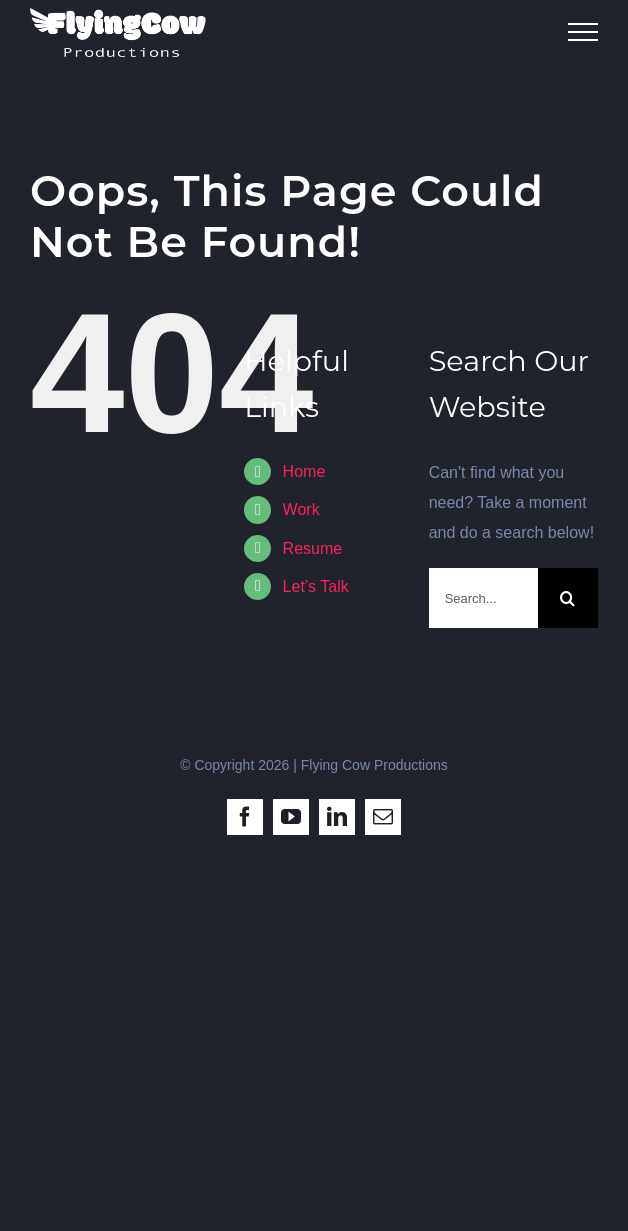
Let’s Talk (316, 586)
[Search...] (483, 598)
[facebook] (245, 817)
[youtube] (291, 817)
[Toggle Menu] (583, 32)
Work (301, 509)
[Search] (568, 598)
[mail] (383, 817)
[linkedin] (337, 817)
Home (304, 471)
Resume (313, 548)
